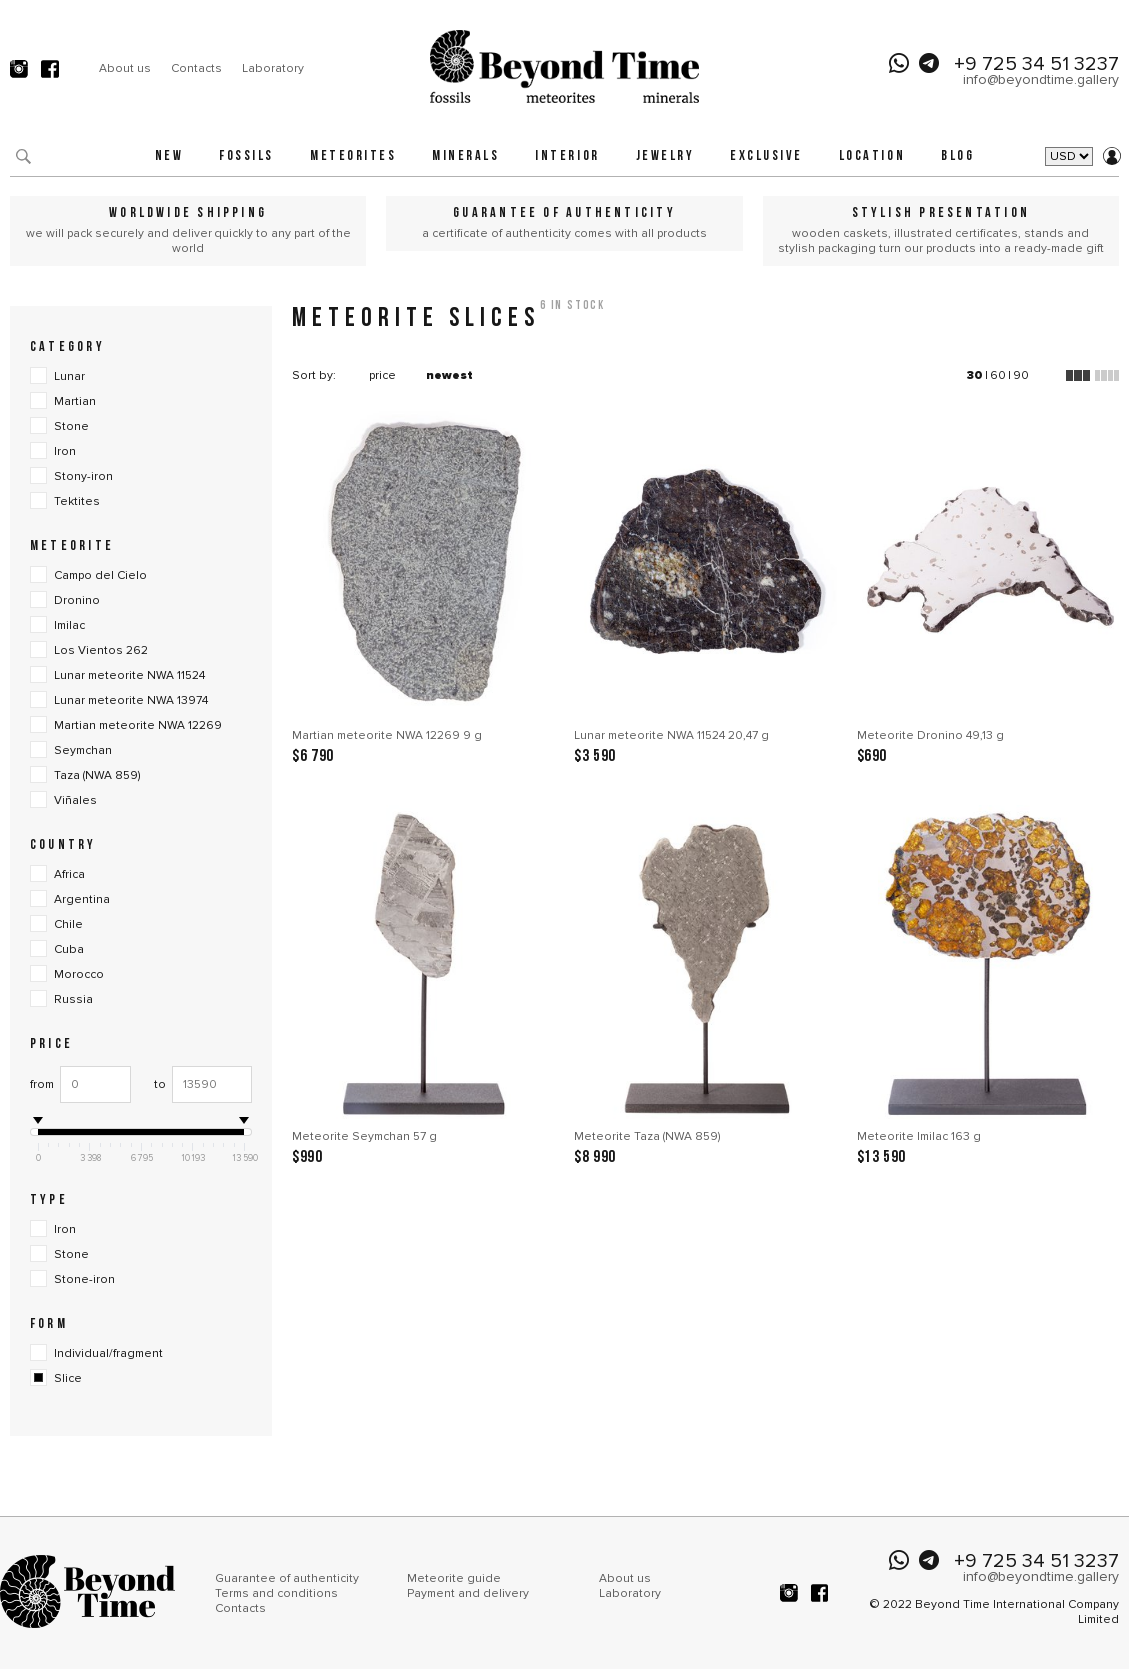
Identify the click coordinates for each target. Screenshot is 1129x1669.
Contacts (196, 68)
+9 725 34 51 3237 (1036, 64)
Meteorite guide (454, 1578)
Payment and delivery (468, 1593)
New (169, 156)
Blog (957, 156)
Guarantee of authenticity (287, 1578)
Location (872, 156)
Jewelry (665, 156)
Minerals (465, 156)
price (382, 375)
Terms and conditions (276, 1593)
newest (449, 375)
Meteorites (353, 156)
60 (998, 375)
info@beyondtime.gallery (1041, 79)
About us (125, 68)
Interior (567, 156)
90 (1021, 375)
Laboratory (273, 68)
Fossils (246, 156)
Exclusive (766, 156)
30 (975, 375)
